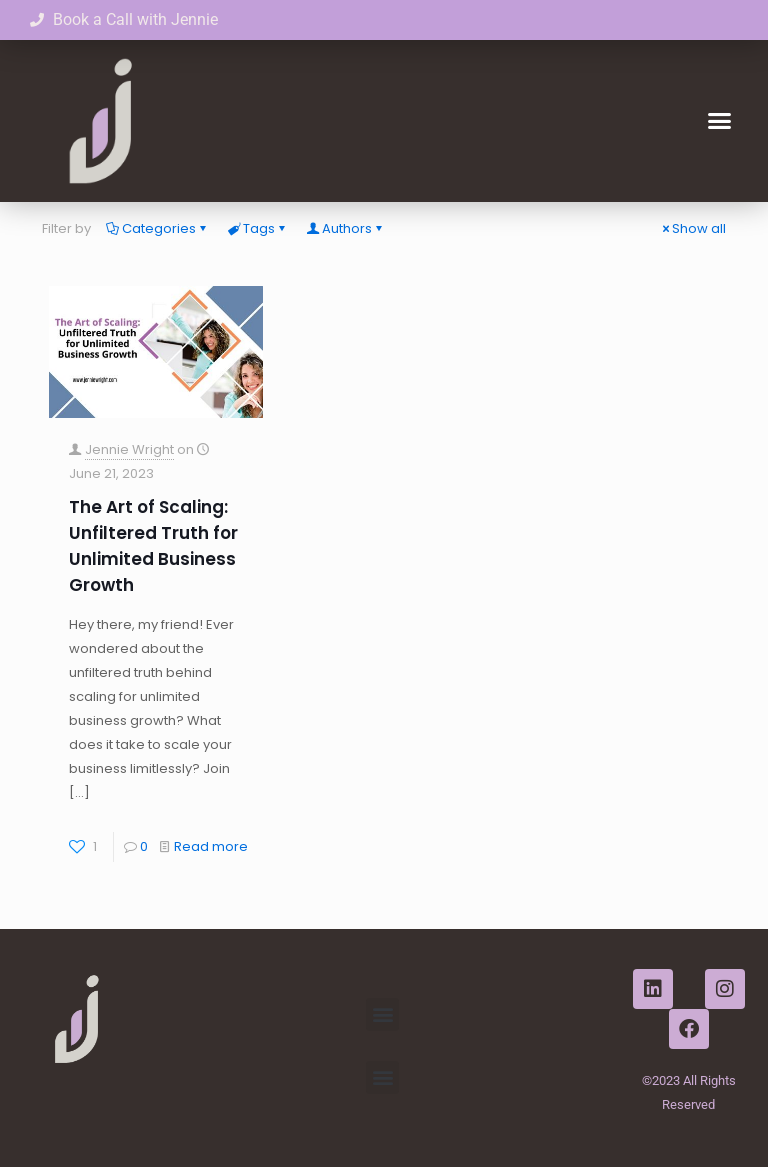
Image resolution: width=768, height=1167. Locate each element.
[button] (719, 121)
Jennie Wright (129, 449)
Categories (157, 228)
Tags (257, 228)
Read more (211, 846)
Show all (692, 228)
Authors (345, 228)
